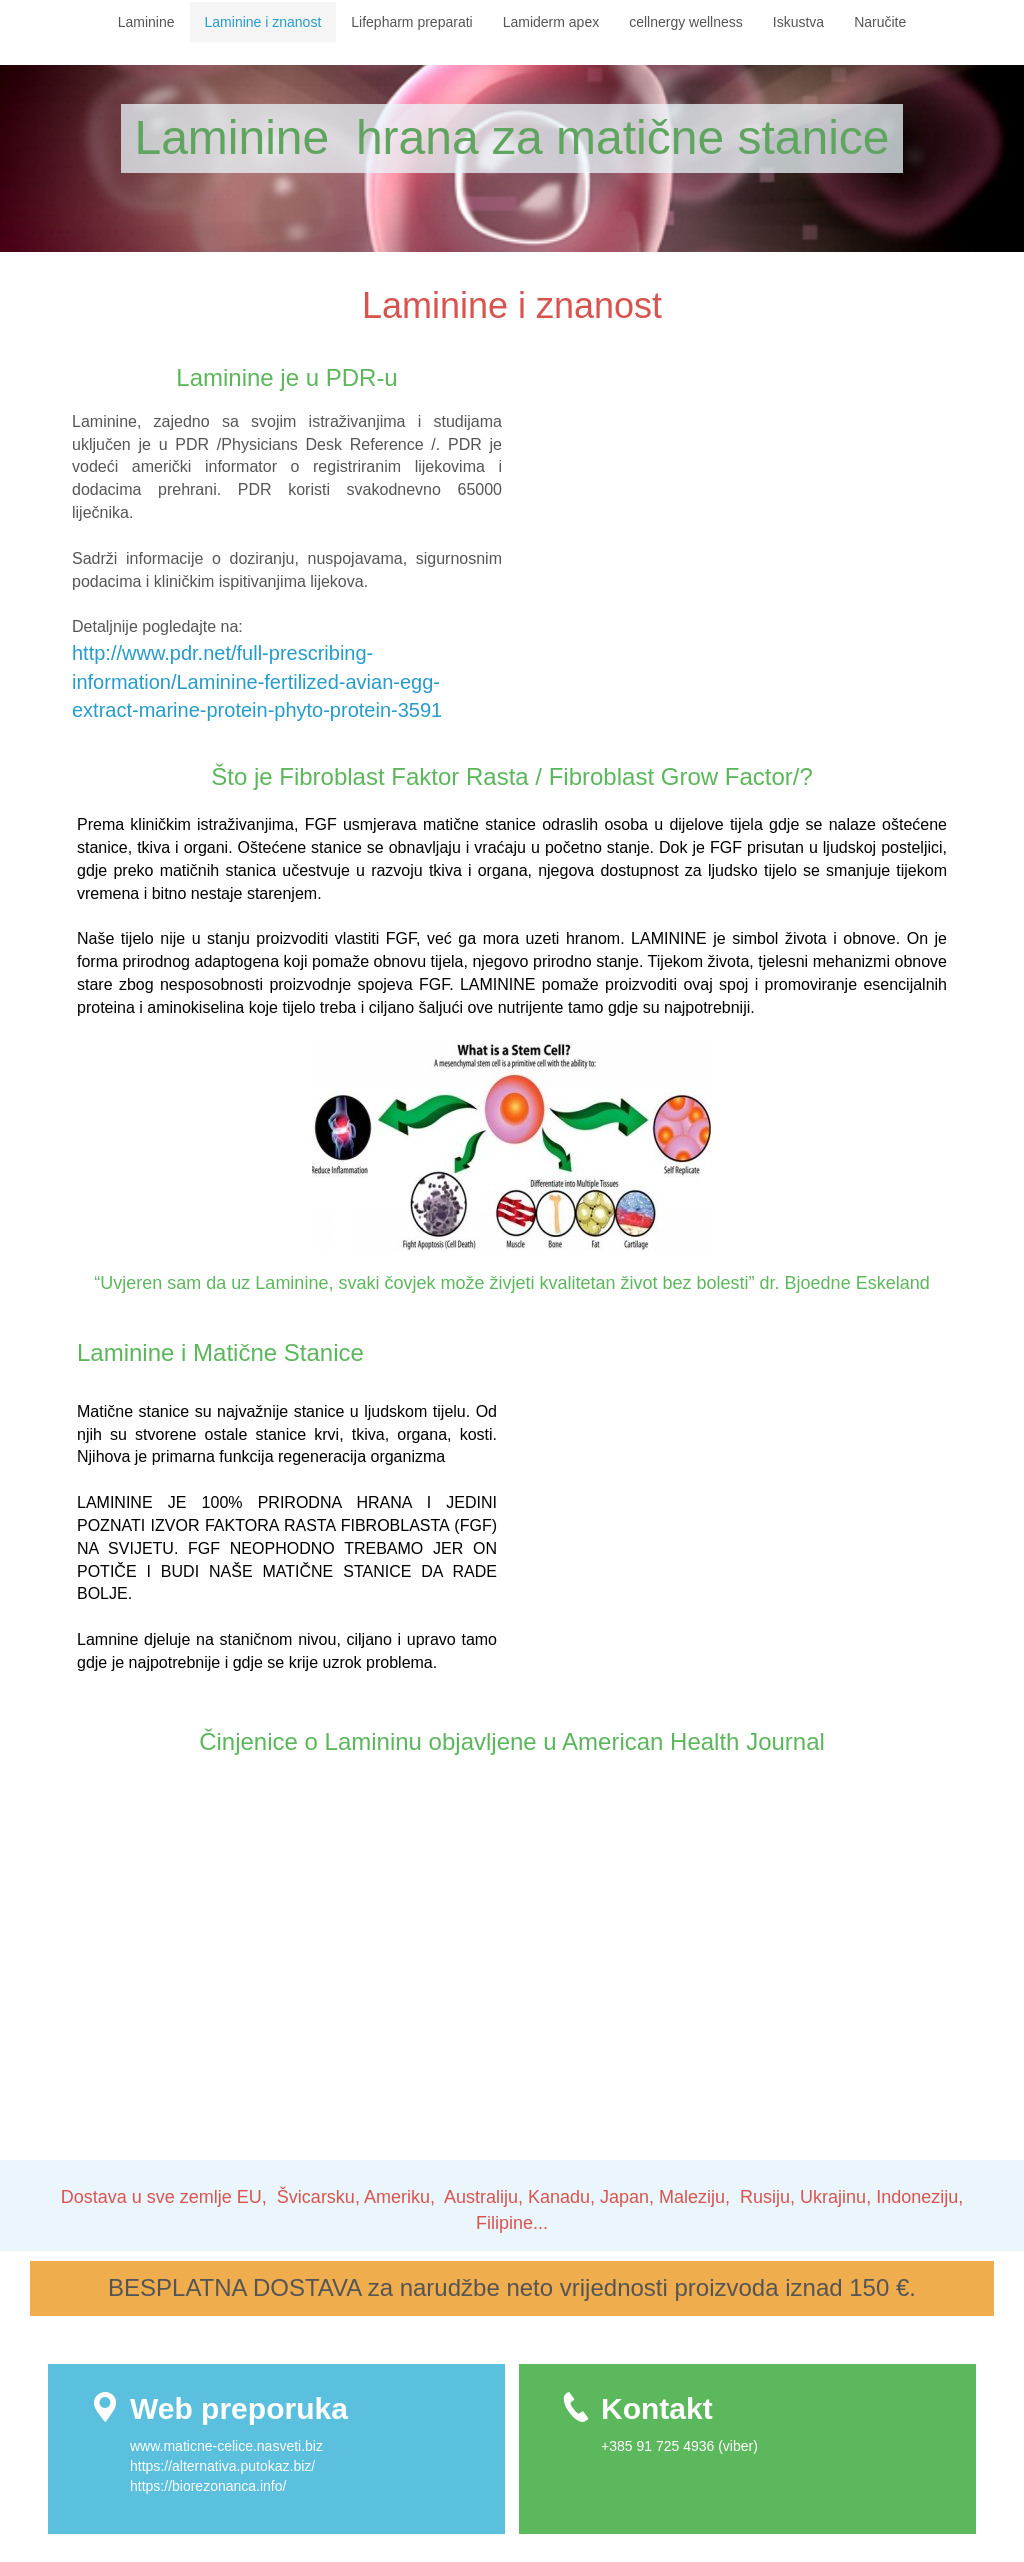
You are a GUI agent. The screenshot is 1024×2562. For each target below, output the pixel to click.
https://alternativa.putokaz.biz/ (222, 2466)
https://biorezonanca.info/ (208, 2486)
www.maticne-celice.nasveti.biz (228, 2446)
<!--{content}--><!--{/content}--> (737, 541)
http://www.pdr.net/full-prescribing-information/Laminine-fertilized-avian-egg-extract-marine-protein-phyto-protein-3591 (262, 681)
